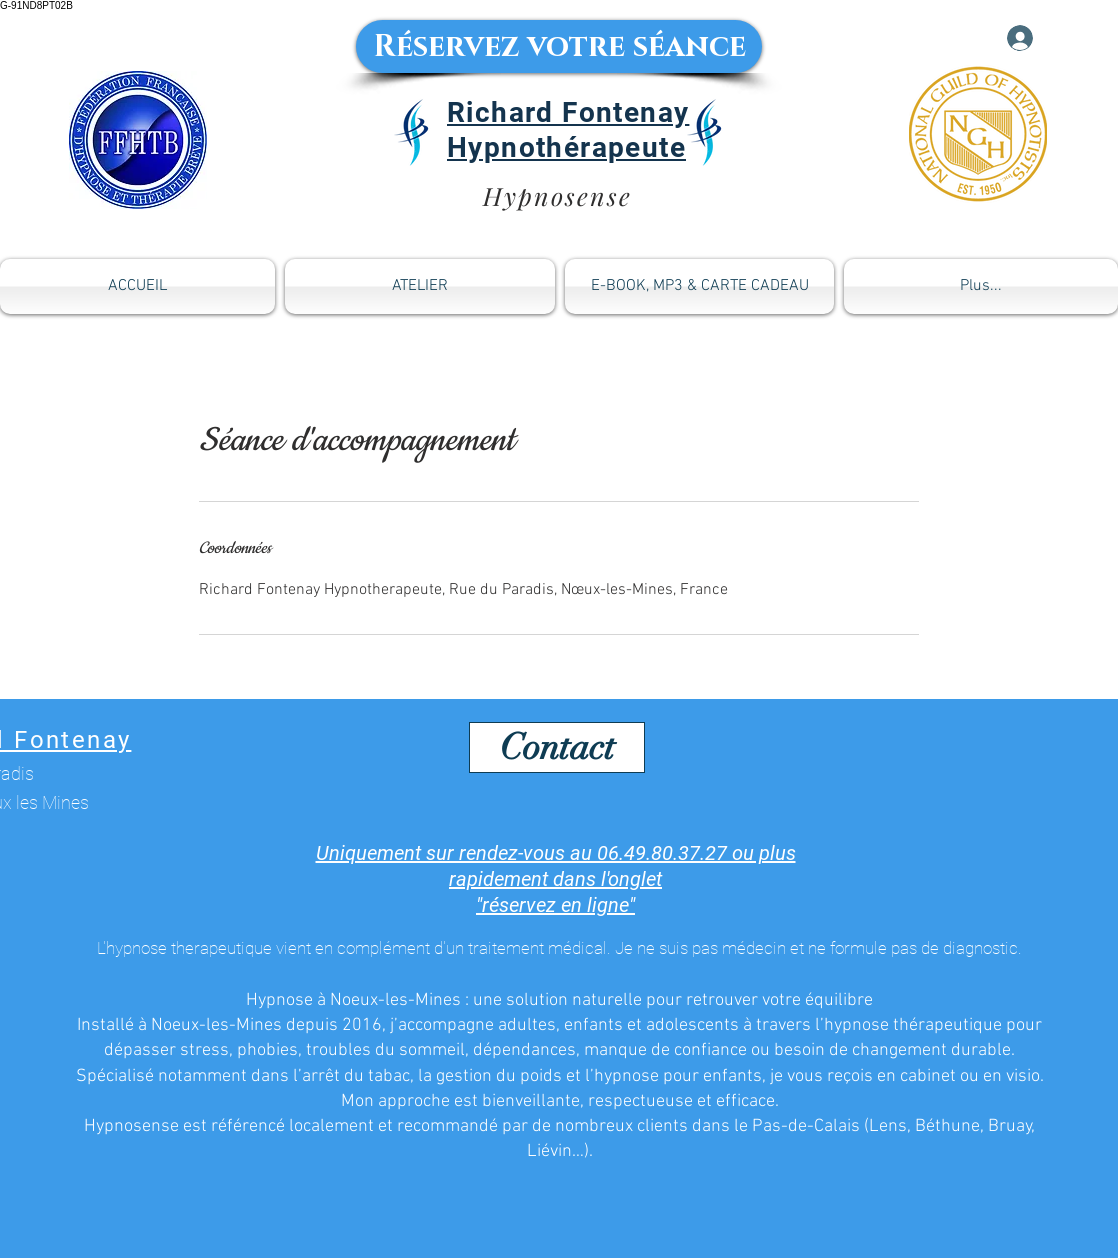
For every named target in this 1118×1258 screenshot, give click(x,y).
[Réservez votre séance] (559, 46)
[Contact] (557, 747)
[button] (699, 286)
